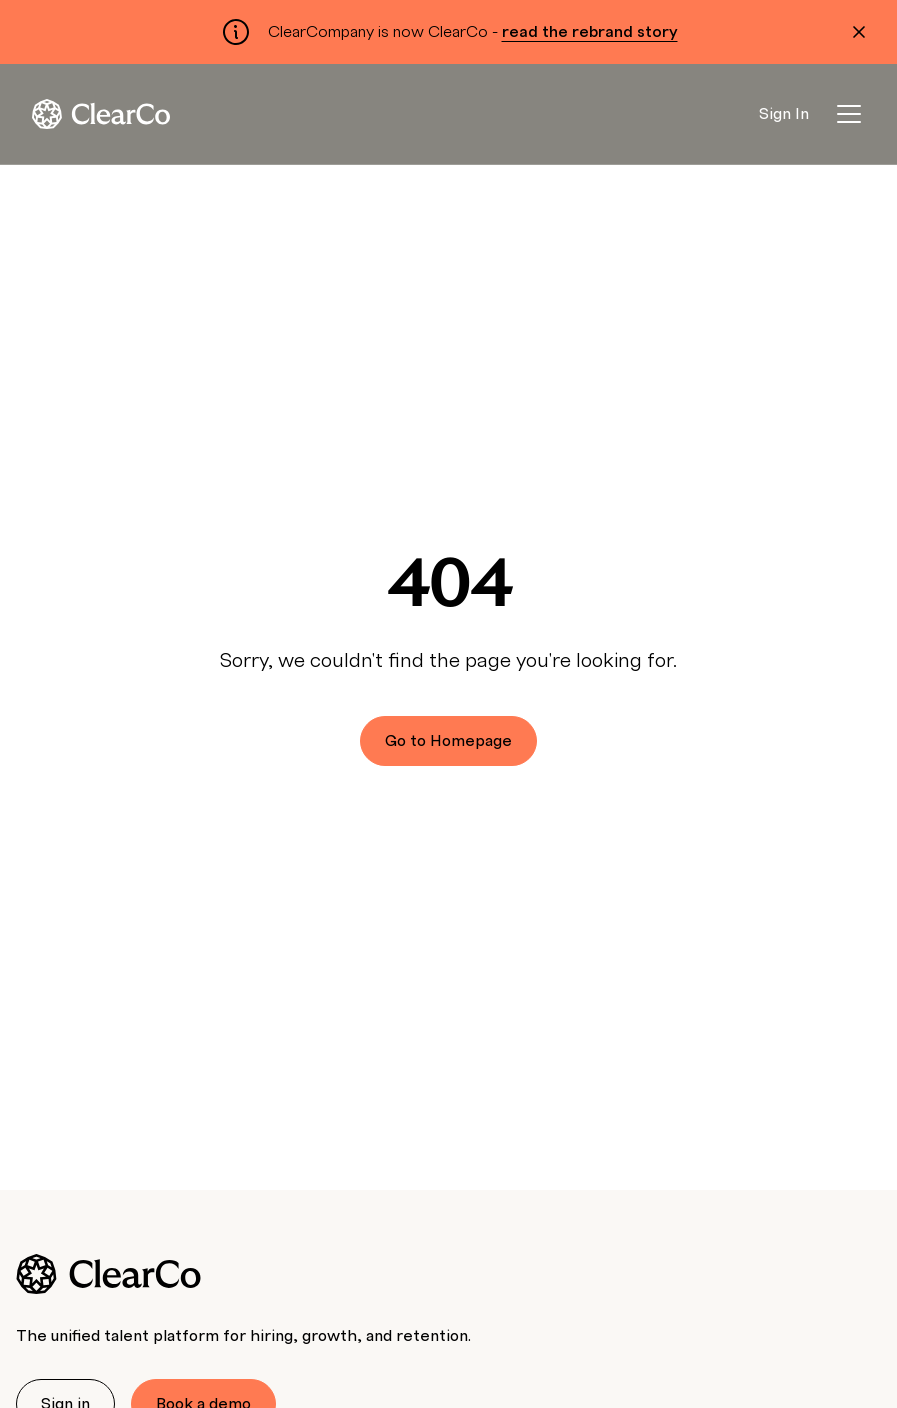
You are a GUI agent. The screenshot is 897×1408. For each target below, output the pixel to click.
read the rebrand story (590, 32)
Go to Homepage (448, 741)
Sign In (784, 114)
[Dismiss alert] (859, 32)
